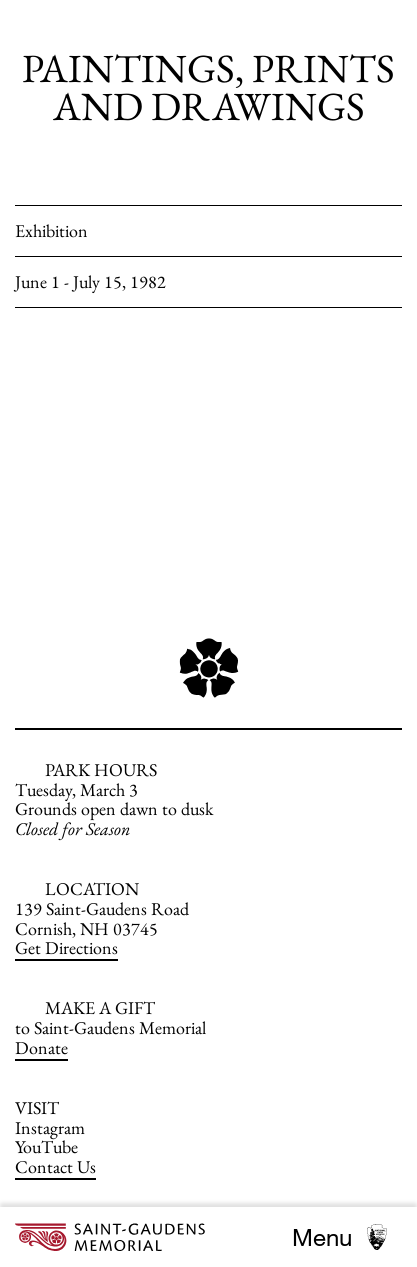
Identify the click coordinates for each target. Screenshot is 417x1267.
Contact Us (55, 1166)
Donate (41, 1047)
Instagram (50, 1127)
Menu (322, 1237)
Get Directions (66, 947)
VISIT (37, 1107)
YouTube (46, 1146)
